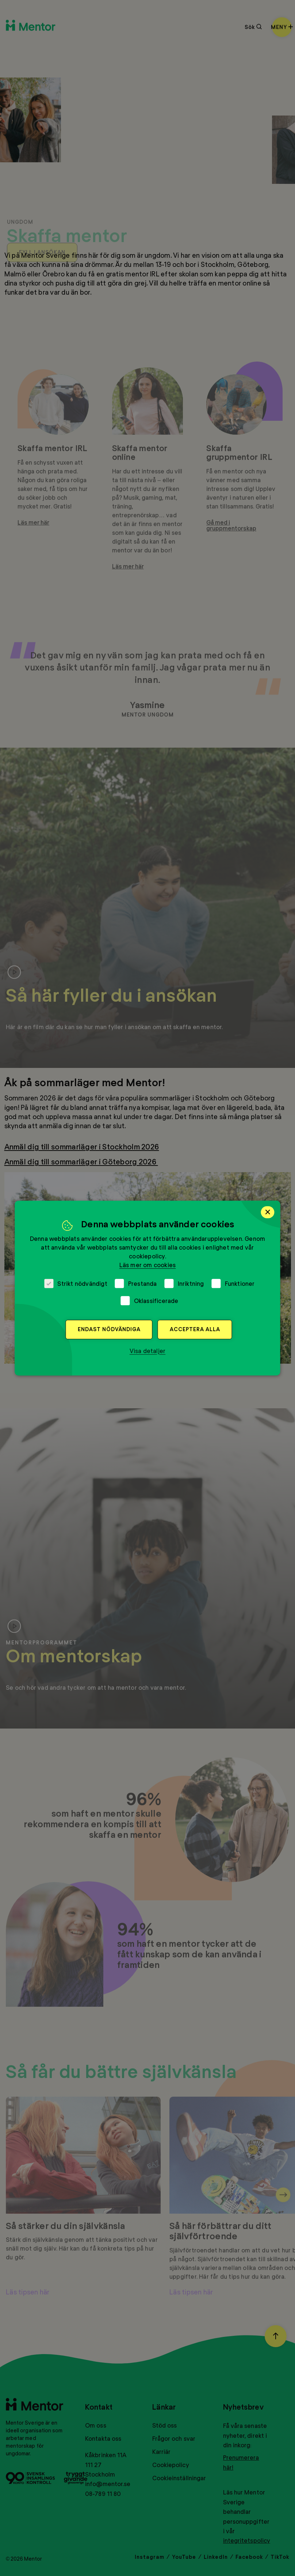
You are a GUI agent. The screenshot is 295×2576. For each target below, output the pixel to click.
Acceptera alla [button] (195, 1329)
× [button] (268, 1212)
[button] (148, 1350)
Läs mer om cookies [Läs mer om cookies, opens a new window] (147, 1264)
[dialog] (147, 1288)
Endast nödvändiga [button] (109, 1329)
